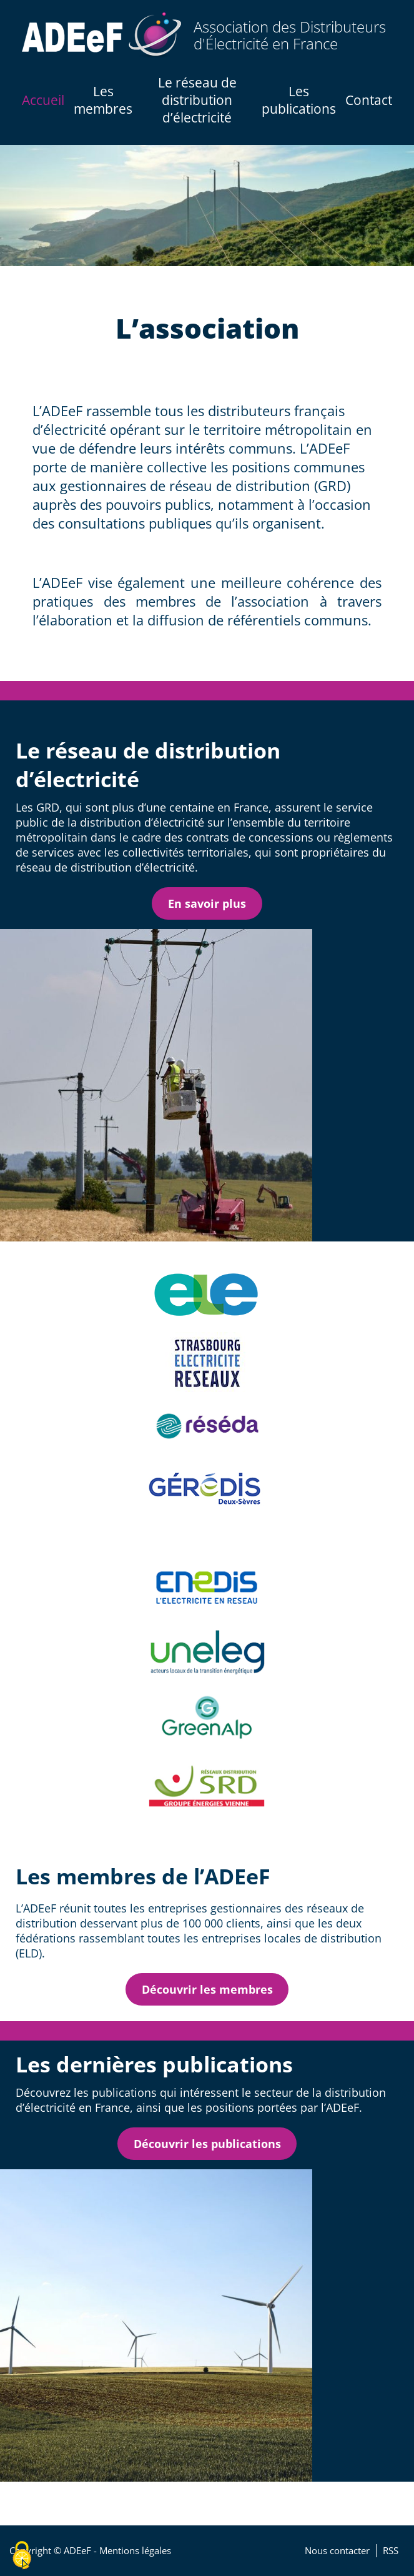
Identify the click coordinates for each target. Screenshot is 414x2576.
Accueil (43, 100)
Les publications (299, 99)
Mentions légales (135, 2550)
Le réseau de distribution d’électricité (197, 100)
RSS (390, 2550)
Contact (368, 100)
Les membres (103, 99)
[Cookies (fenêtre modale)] (22, 2555)
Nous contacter (337, 2550)
